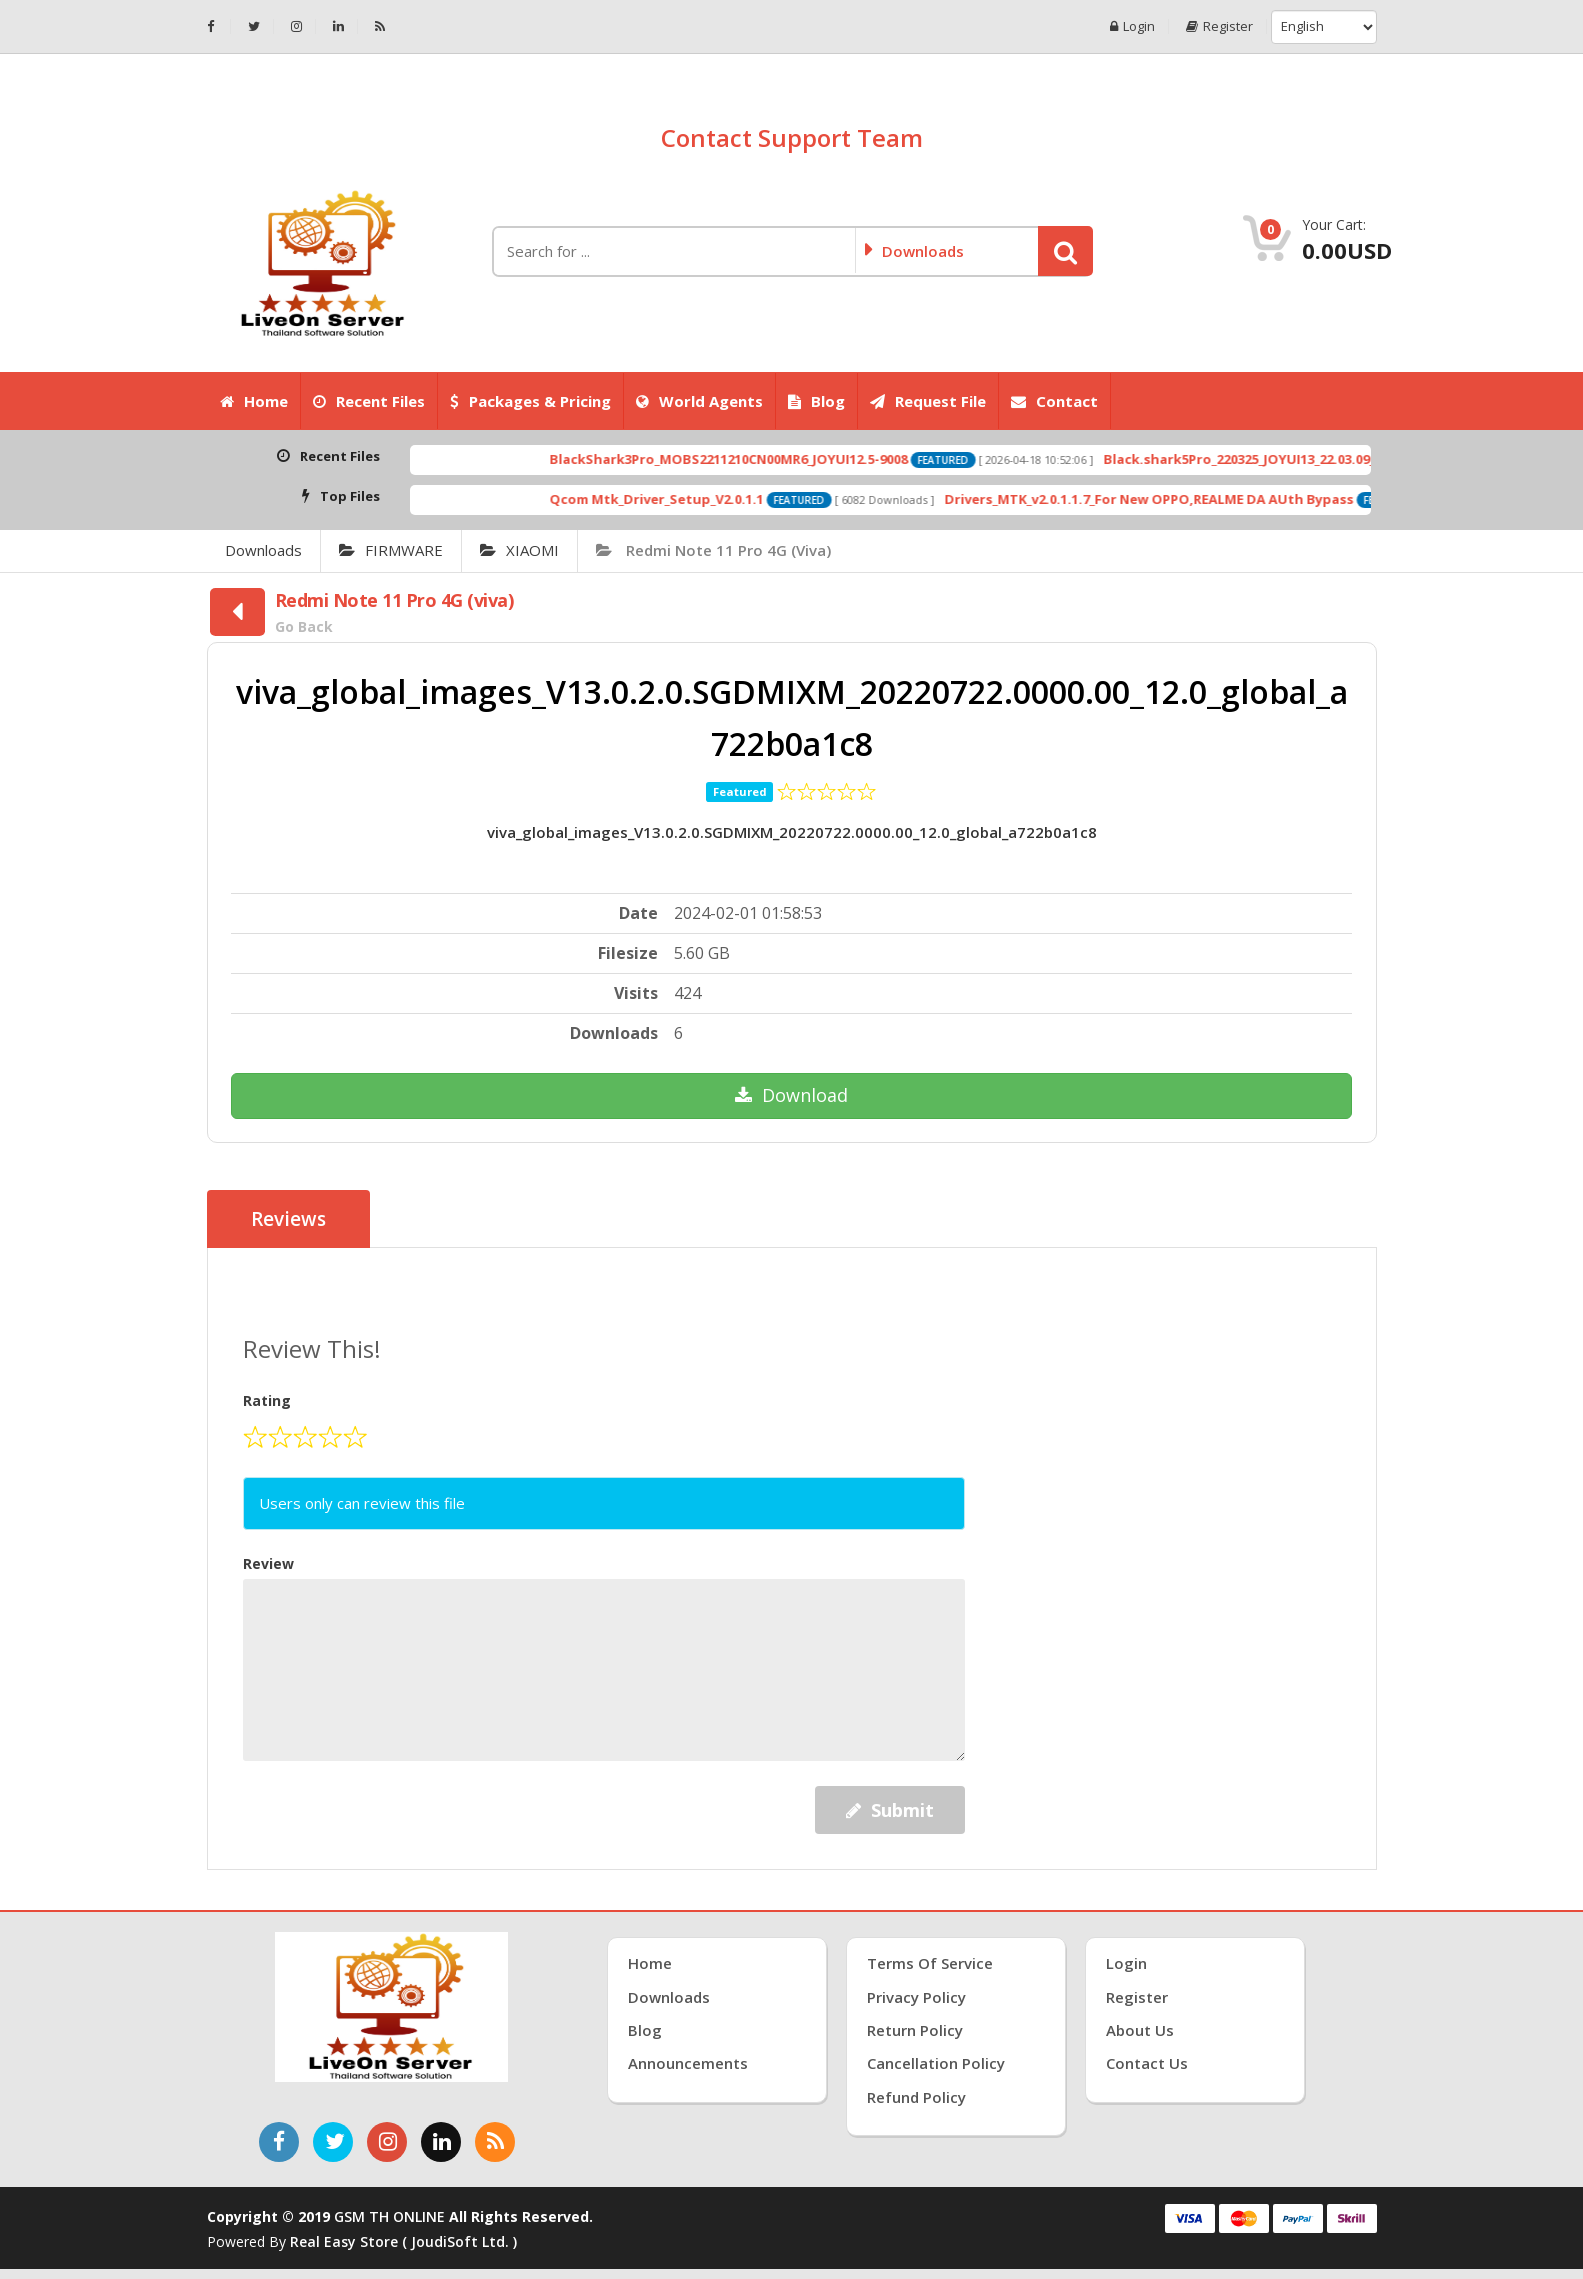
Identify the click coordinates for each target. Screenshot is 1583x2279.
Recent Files (369, 401)
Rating (267, 1400)
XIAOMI (519, 550)
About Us (1140, 2030)
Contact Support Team (792, 137)
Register (1219, 26)
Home (254, 401)
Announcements (688, 2063)
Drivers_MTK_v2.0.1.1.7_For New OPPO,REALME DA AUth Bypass (1210, 499)
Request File (928, 401)
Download (791, 1095)
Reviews (288, 1219)
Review (268, 1563)
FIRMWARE (391, 550)
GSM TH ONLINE (389, 2216)
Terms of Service (930, 1963)
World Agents (699, 401)
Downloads (263, 550)
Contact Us (1147, 2063)
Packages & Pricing (530, 401)
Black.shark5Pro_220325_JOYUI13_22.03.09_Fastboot (1332, 459)
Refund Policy (916, 2097)
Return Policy (915, 2030)
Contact (1054, 401)
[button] (1065, 251)
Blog (816, 401)
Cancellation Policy (936, 2063)
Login (1132, 26)
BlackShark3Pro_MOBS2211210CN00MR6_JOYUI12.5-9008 (790, 459)
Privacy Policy (916, 1997)
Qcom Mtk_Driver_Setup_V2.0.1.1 (718, 499)
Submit (890, 1810)
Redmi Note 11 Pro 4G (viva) (713, 550)
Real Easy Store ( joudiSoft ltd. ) (403, 2241)
